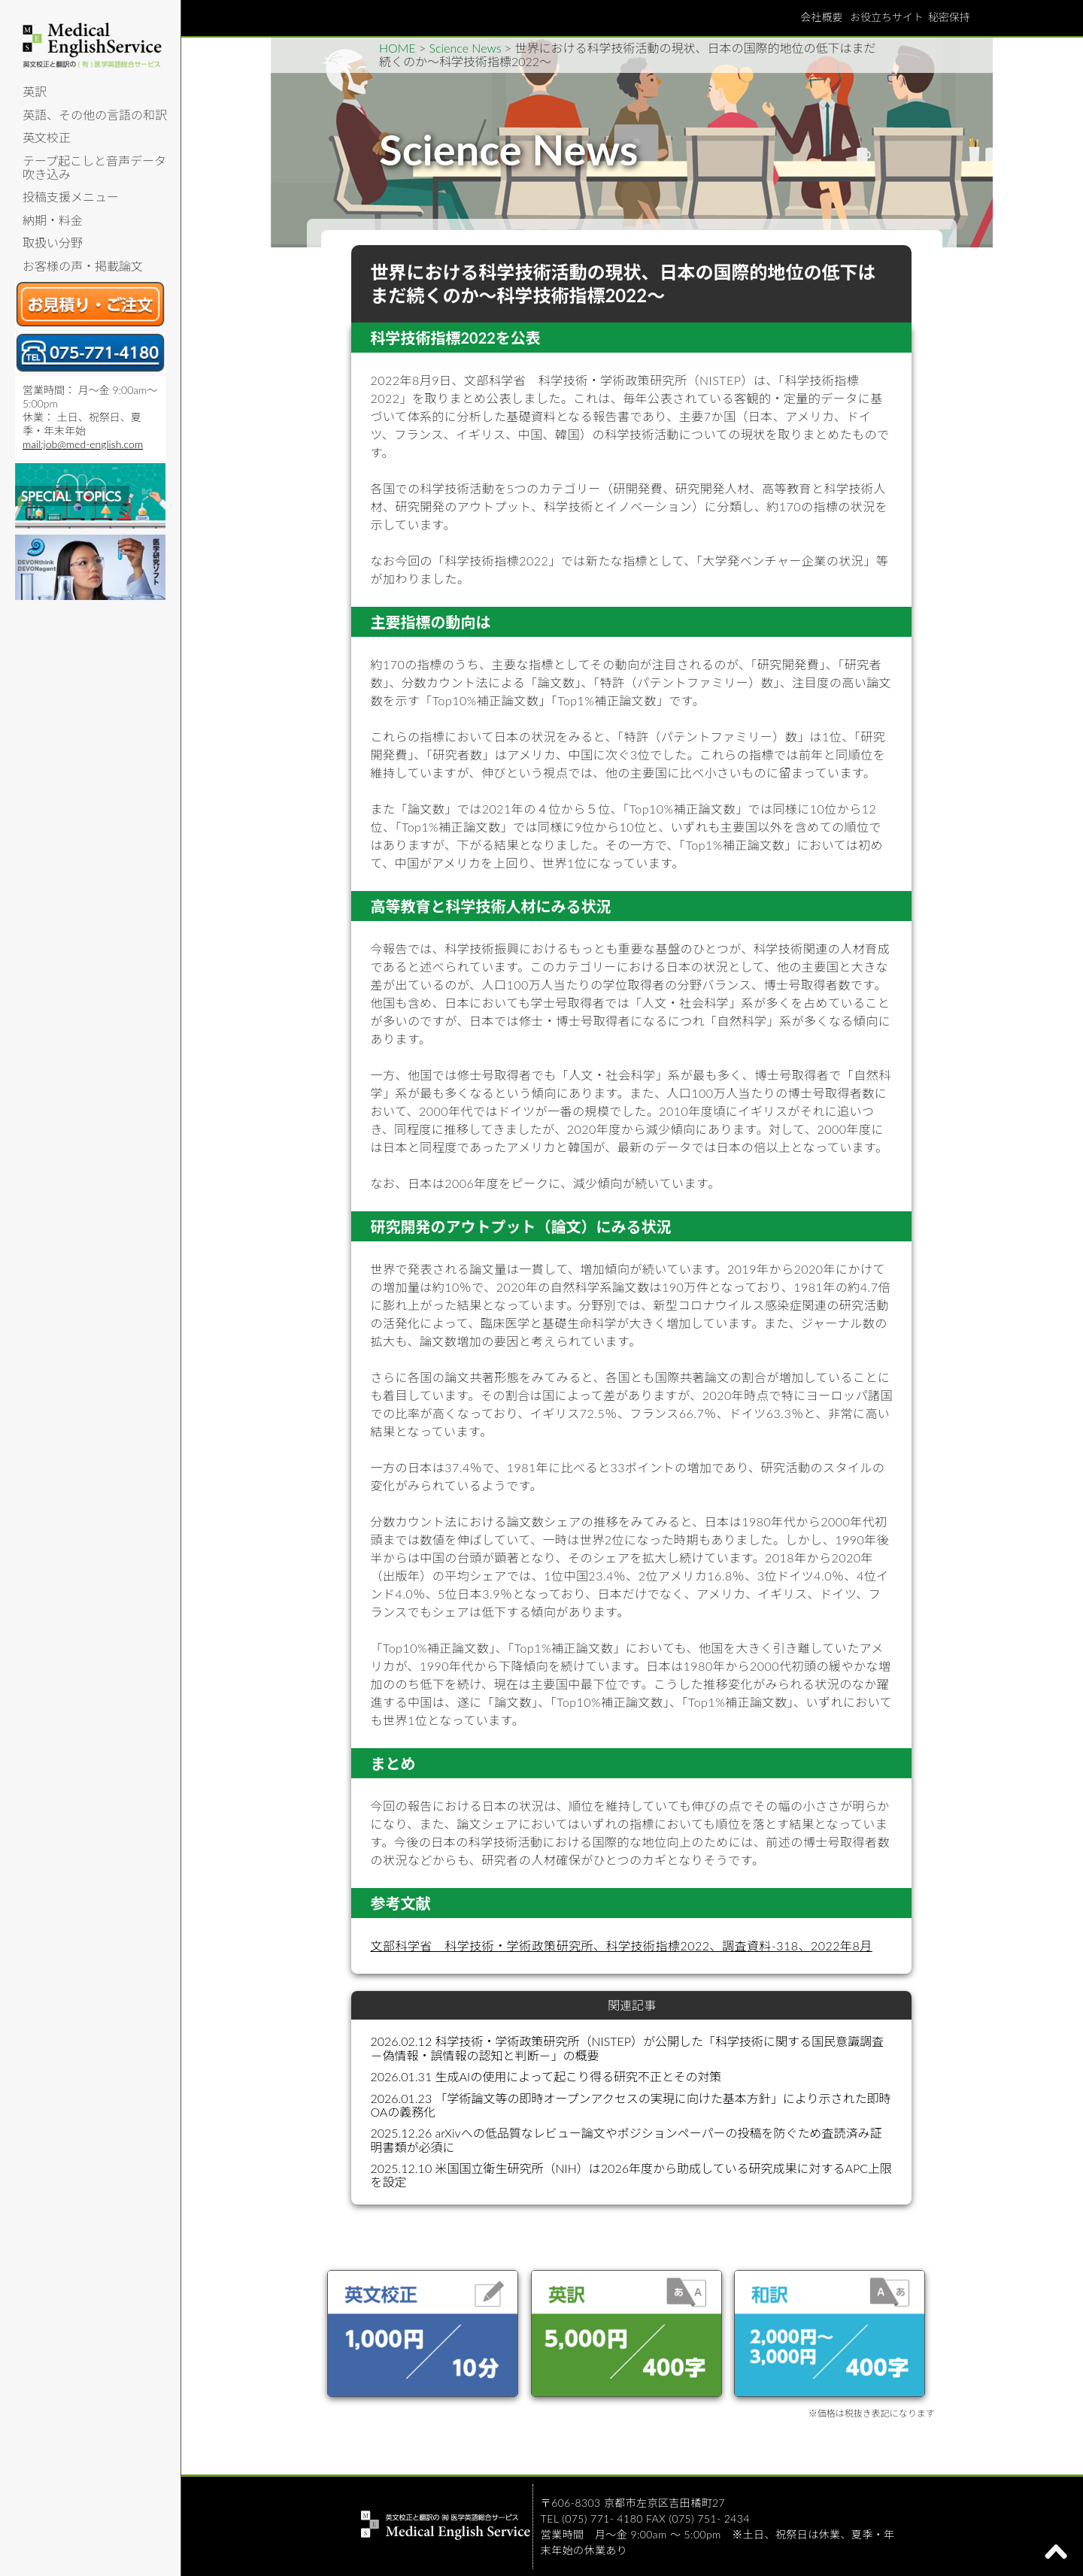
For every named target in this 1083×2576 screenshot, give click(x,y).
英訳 (35, 91)
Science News (465, 48)
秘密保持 (949, 17)
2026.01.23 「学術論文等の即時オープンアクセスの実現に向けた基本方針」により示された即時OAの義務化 (630, 2105)
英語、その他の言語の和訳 (95, 115)
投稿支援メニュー (71, 196)
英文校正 (47, 137)
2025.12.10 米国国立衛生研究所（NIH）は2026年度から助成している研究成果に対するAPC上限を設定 (631, 2175)
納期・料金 (53, 220)
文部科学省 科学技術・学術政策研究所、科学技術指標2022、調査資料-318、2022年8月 (621, 1945)
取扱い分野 (53, 242)
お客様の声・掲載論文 (83, 266)
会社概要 (821, 17)
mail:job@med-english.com (83, 444)
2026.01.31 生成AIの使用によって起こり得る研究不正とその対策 (545, 2076)
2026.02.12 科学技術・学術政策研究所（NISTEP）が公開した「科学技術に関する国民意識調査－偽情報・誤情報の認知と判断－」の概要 (627, 2048)
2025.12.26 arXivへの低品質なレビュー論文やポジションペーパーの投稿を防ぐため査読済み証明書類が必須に (625, 2139)
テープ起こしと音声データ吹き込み (94, 167)
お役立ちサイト (887, 17)
